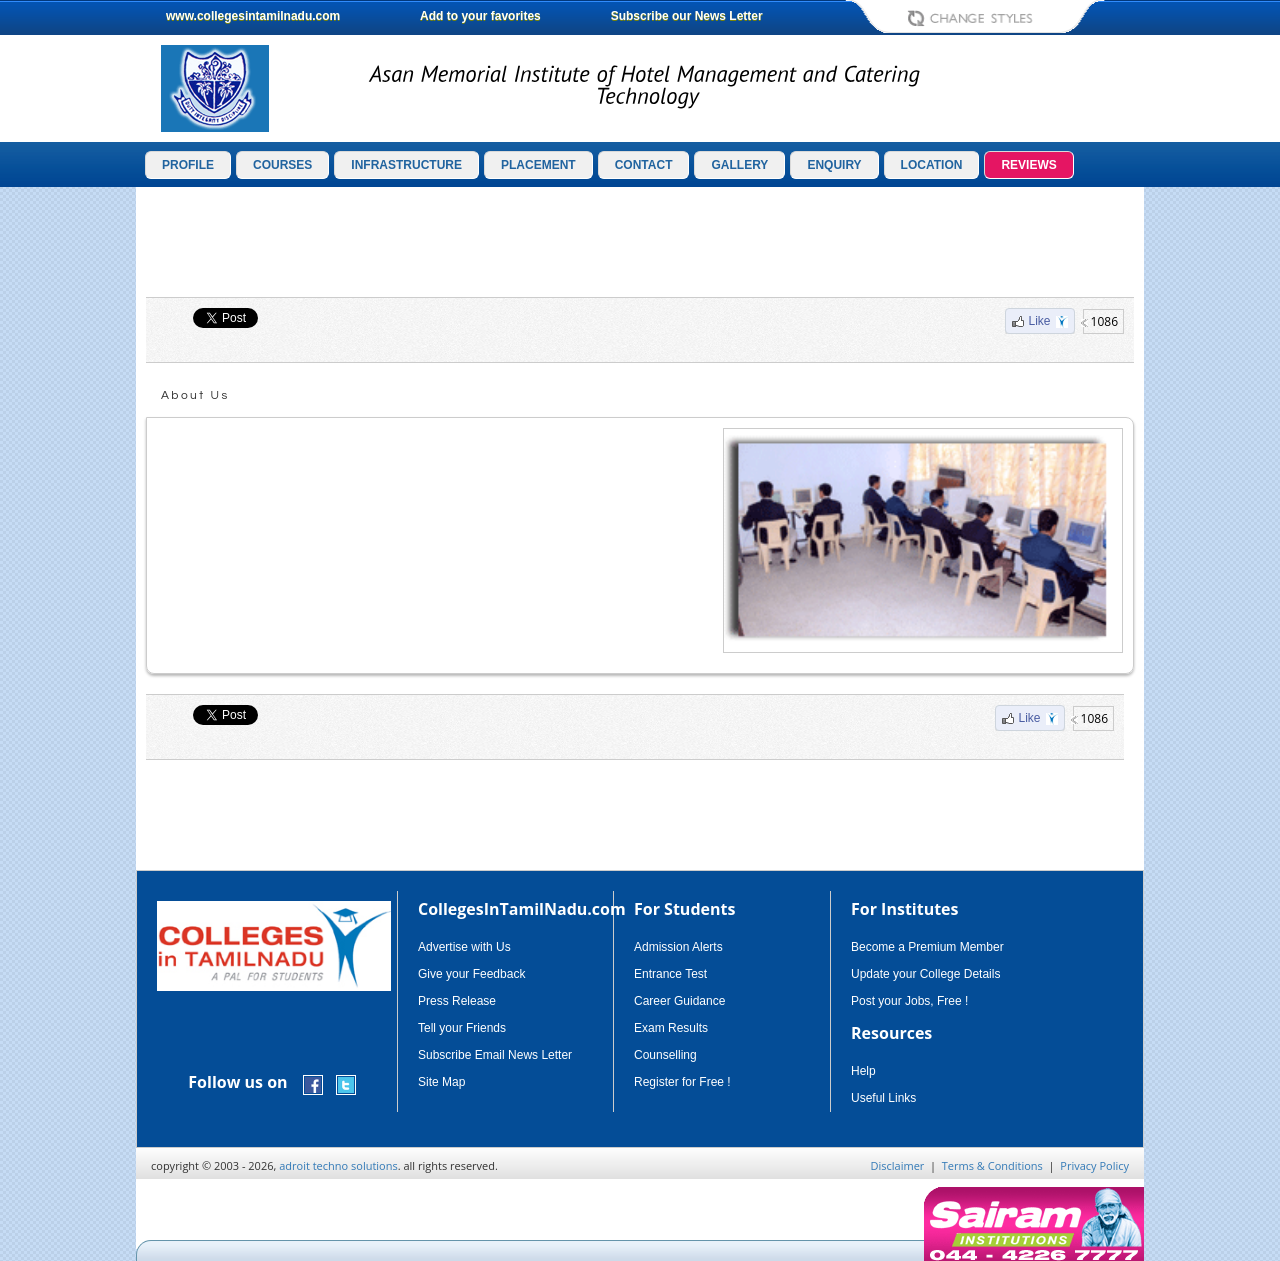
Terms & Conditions (992, 1165)
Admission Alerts (678, 947)
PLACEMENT (538, 165)
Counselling (665, 1055)
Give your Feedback (471, 974)
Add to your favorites (480, 16)
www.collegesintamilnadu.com (253, 16)
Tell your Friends (462, 1028)
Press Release (457, 1001)
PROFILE (188, 165)
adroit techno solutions (338, 1165)
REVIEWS (1028, 165)
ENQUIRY (834, 165)
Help (863, 1071)
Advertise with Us (464, 947)
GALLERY (739, 165)
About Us (195, 395)
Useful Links (883, 1098)
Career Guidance (679, 1001)
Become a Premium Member (927, 947)
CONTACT (644, 165)
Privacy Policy (1094, 1165)
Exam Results (671, 1028)
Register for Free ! (682, 1082)
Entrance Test (670, 974)
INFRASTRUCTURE (406, 165)
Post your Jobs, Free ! (909, 1001)
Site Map (441, 1082)
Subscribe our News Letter (687, 16)
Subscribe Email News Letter (495, 1055)
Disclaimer (898, 1165)
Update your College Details (925, 974)
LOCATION (932, 165)
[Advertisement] (640, 242)
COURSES (282, 165)
